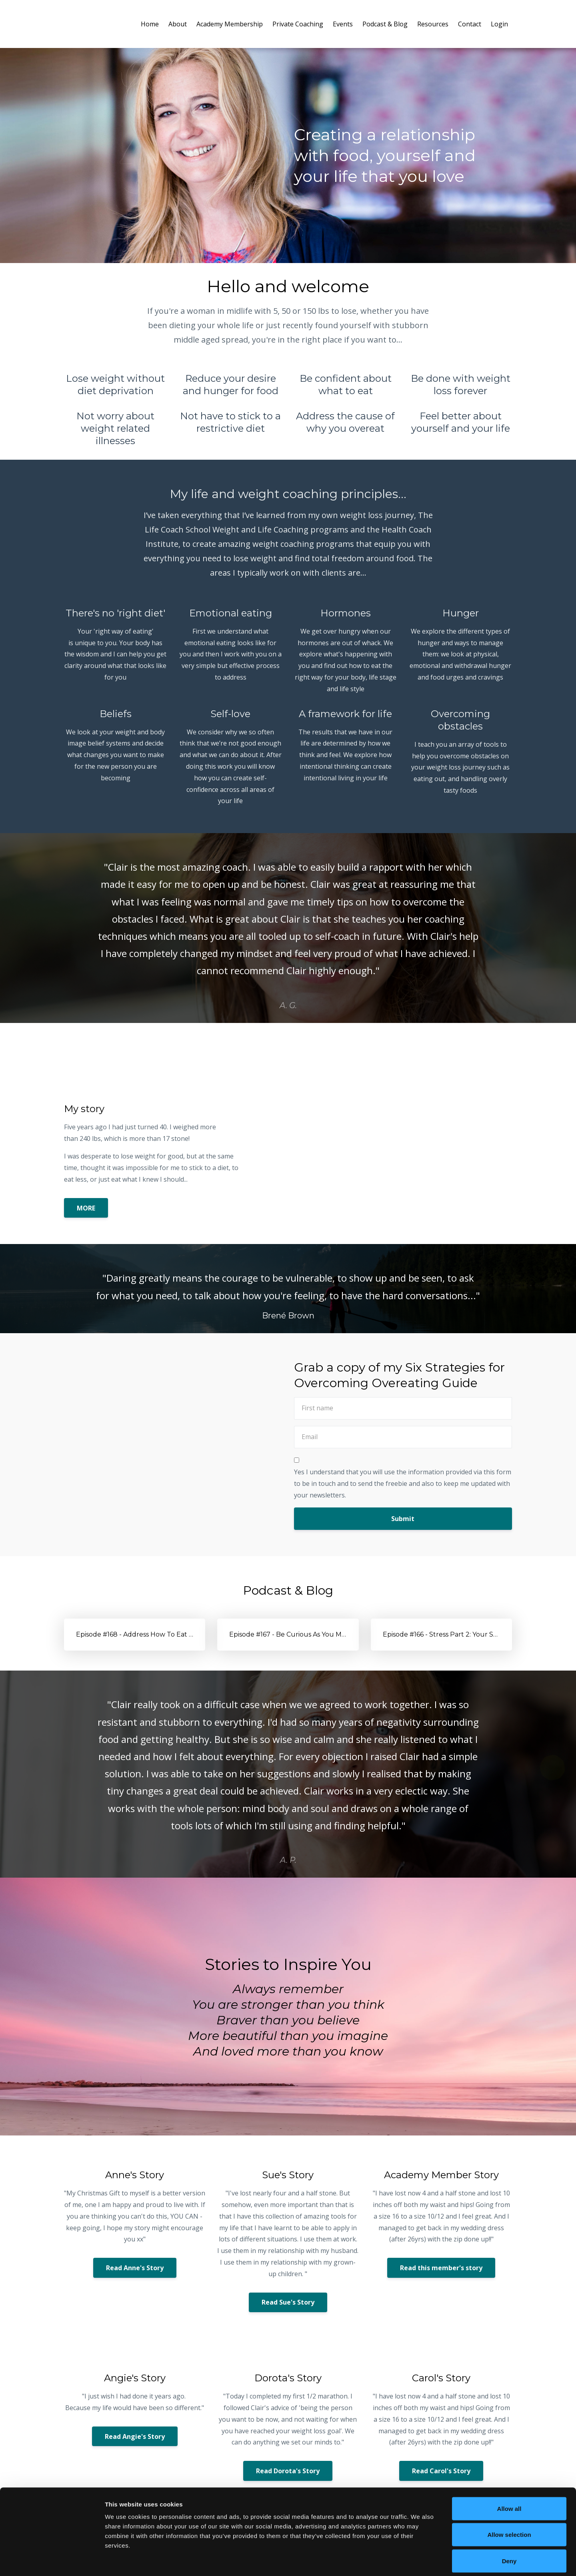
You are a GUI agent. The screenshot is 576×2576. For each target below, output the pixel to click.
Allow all (509, 2471)
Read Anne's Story (135, 2267)
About (177, 24)
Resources (432, 24)
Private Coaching (297, 24)
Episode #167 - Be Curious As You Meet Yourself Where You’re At (332, 1634)
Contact (469, 24)
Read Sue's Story (288, 2302)
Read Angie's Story (135, 2436)
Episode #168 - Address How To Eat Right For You (154, 1634)
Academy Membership (229, 24)
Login (499, 24)
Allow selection (509, 2497)
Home (150, 24)
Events (343, 24)
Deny (509, 2523)
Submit (402, 1518)
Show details (419, 2560)
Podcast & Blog (385, 24)
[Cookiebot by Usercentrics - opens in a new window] (52, 2560)
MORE (86, 1208)
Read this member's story (441, 2267)
